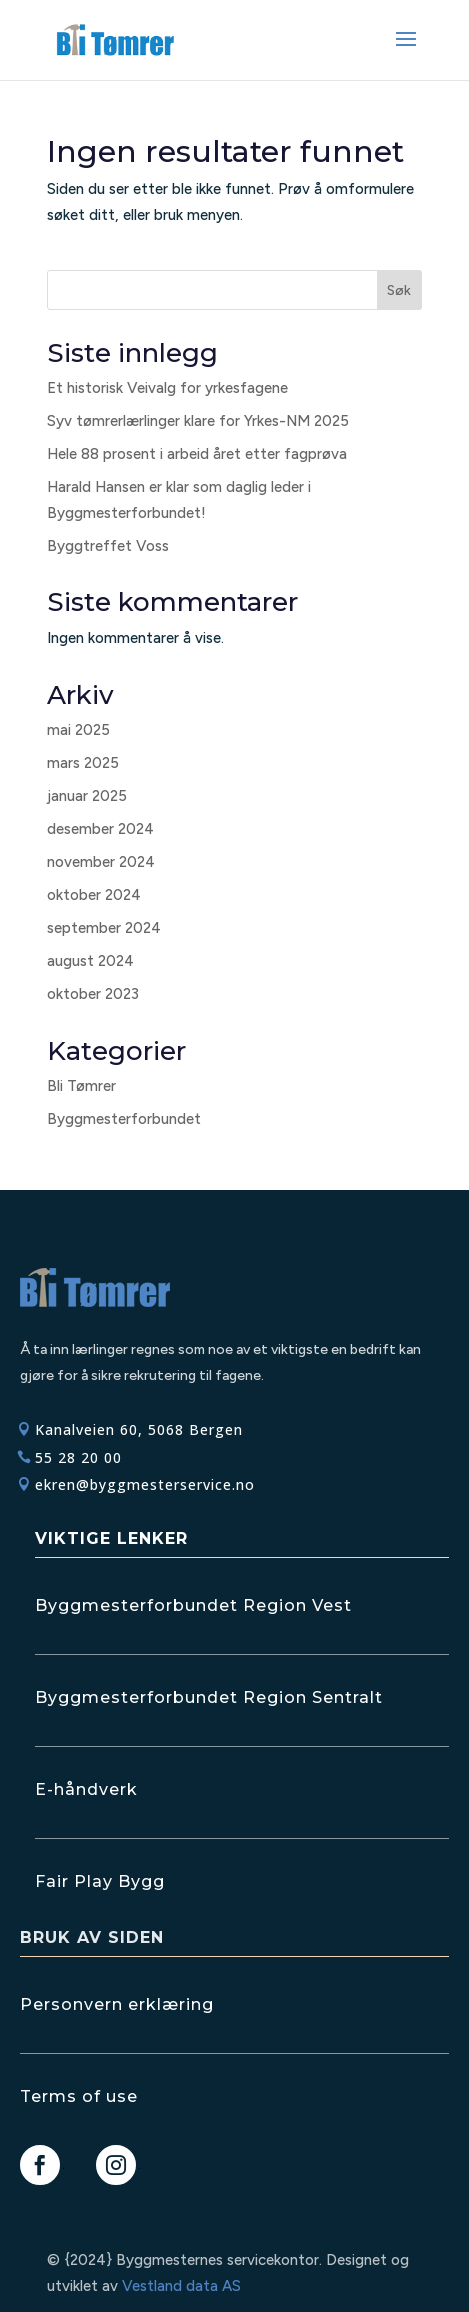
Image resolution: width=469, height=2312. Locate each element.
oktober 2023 (93, 994)
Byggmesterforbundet (124, 1119)
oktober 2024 (94, 895)
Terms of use (79, 2096)
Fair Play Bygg (100, 1881)
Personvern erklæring (117, 2004)
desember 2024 (100, 829)
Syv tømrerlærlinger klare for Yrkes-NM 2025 (198, 421)
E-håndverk (86, 1789)
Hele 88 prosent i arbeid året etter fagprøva (197, 454)
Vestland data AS (181, 2286)
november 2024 (101, 862)
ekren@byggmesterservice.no (145, 1484)
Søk (399, 290)
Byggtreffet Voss (108, 546)
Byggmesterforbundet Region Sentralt (209, 1697)
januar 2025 (87, 796)
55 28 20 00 (78, 1457)
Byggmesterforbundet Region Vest (193, 1605)
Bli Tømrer (81, 1086)
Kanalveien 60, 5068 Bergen (139, 1429)
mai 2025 (78, 730)
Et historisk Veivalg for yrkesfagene (167, 388)
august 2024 (90, 961)
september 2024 (104, 928)
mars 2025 (83, 763)
